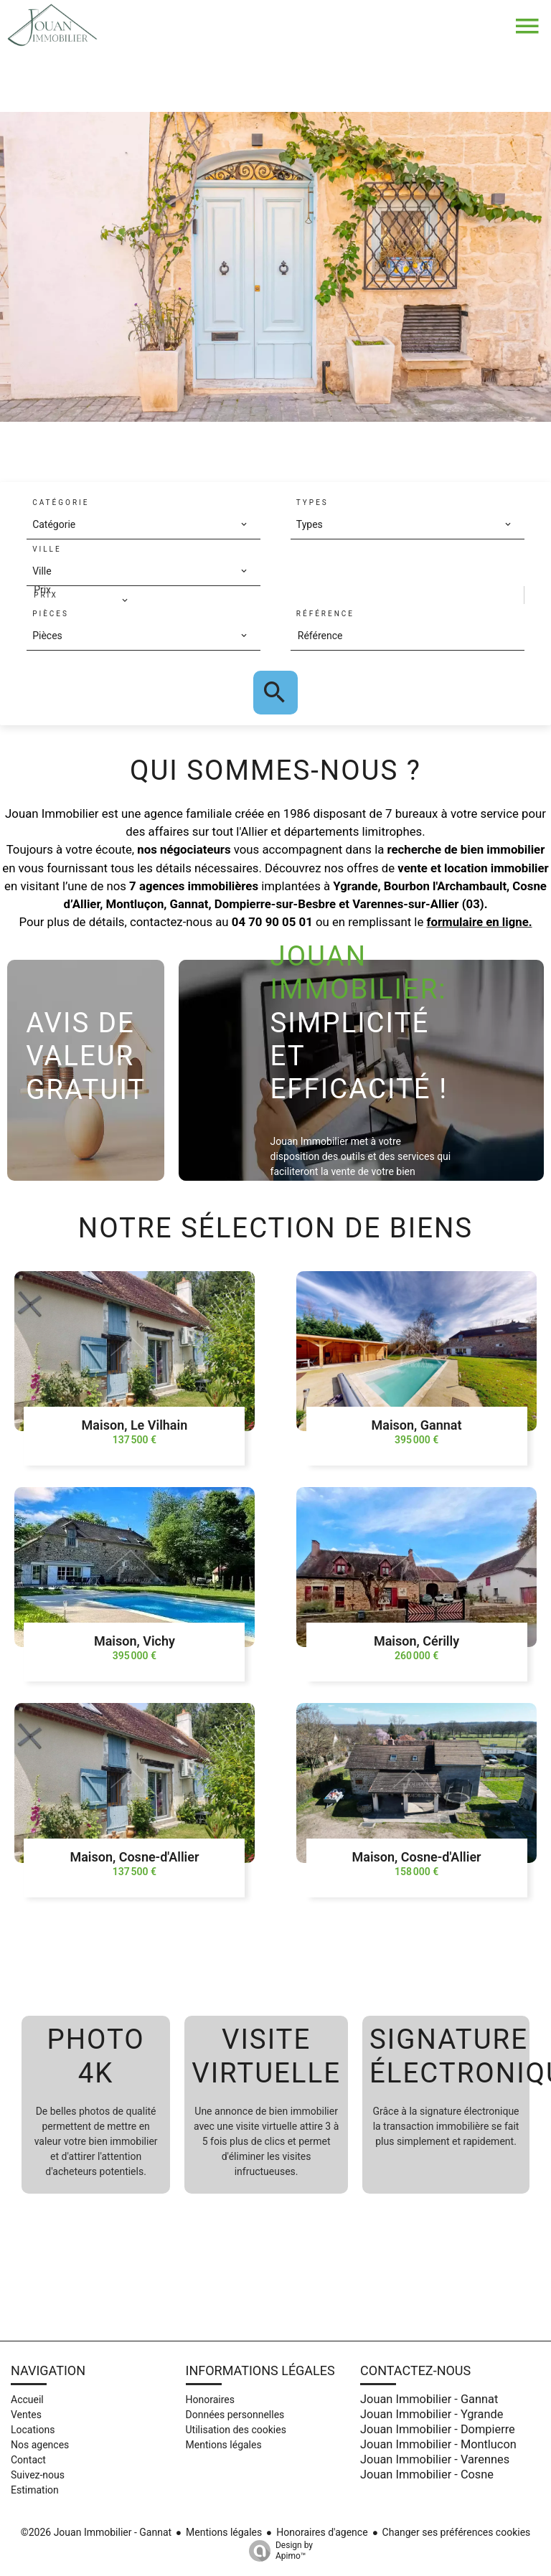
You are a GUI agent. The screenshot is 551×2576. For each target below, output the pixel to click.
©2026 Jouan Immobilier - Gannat (96, 2532)
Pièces (50, 614)
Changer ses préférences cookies (456, 2532)
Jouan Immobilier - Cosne (427, 2474)
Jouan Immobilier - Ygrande (431, 2414)
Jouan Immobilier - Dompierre (437, 2429)
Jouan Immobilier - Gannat (429, 2399)
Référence (325, 614)
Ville (47, 549)
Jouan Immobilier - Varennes (434, 2459)
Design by (277, 2551)
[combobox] (140, 524)
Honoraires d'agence (321, 2532)
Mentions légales (224, 2532)
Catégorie (60, 502)
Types (312, 502)
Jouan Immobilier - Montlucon (438, 2444)
